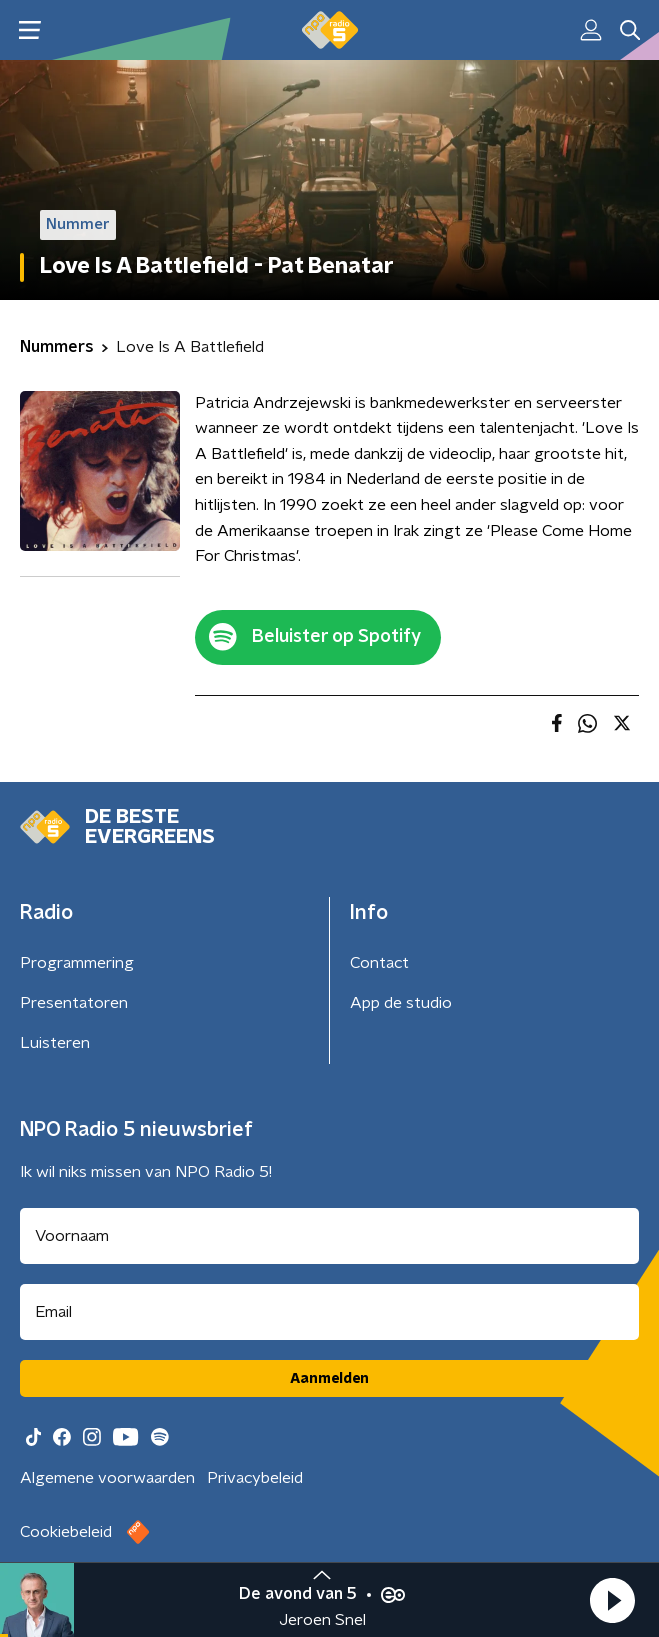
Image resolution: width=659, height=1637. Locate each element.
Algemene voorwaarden (107, 1478)
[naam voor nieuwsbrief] (329, 1236)
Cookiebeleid (66, 1532)
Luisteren (55, 1043)
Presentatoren (74, 1003)
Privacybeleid (255, 1478)
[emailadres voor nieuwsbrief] (329, 1312)
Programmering (77, 963)
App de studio (401, 1003)
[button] (612, 1600)
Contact (379, 963)
